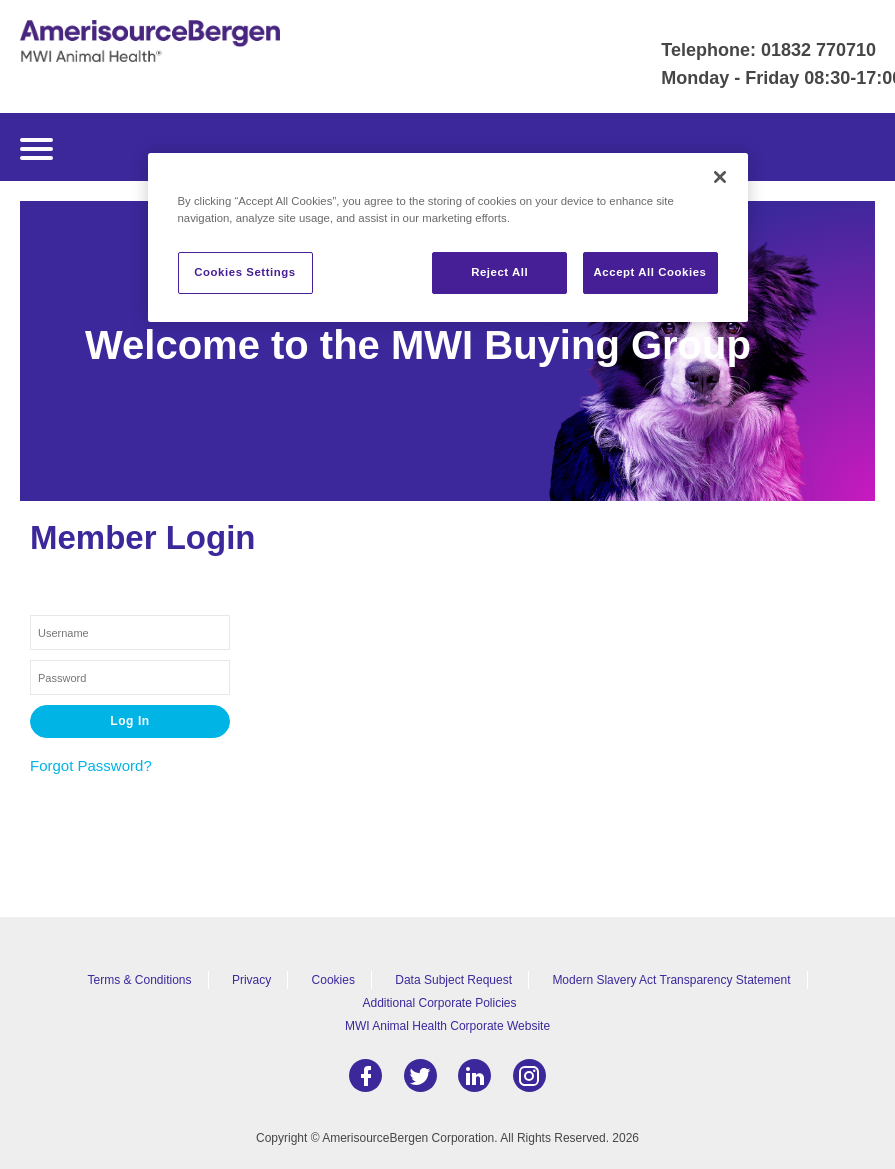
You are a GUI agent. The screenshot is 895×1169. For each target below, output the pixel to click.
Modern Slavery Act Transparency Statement (671, 980)
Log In (130, 721)
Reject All (499, 272)
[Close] (720, 177)
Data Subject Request (453, 980)
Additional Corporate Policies (439, 1003)
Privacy (251, 980)
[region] (448, 237)
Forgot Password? (91, 765)
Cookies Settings (244, 272)
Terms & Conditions (140, 980)
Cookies (333, 980)
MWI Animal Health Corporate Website (447, 1026)
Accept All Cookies (650, 272)
